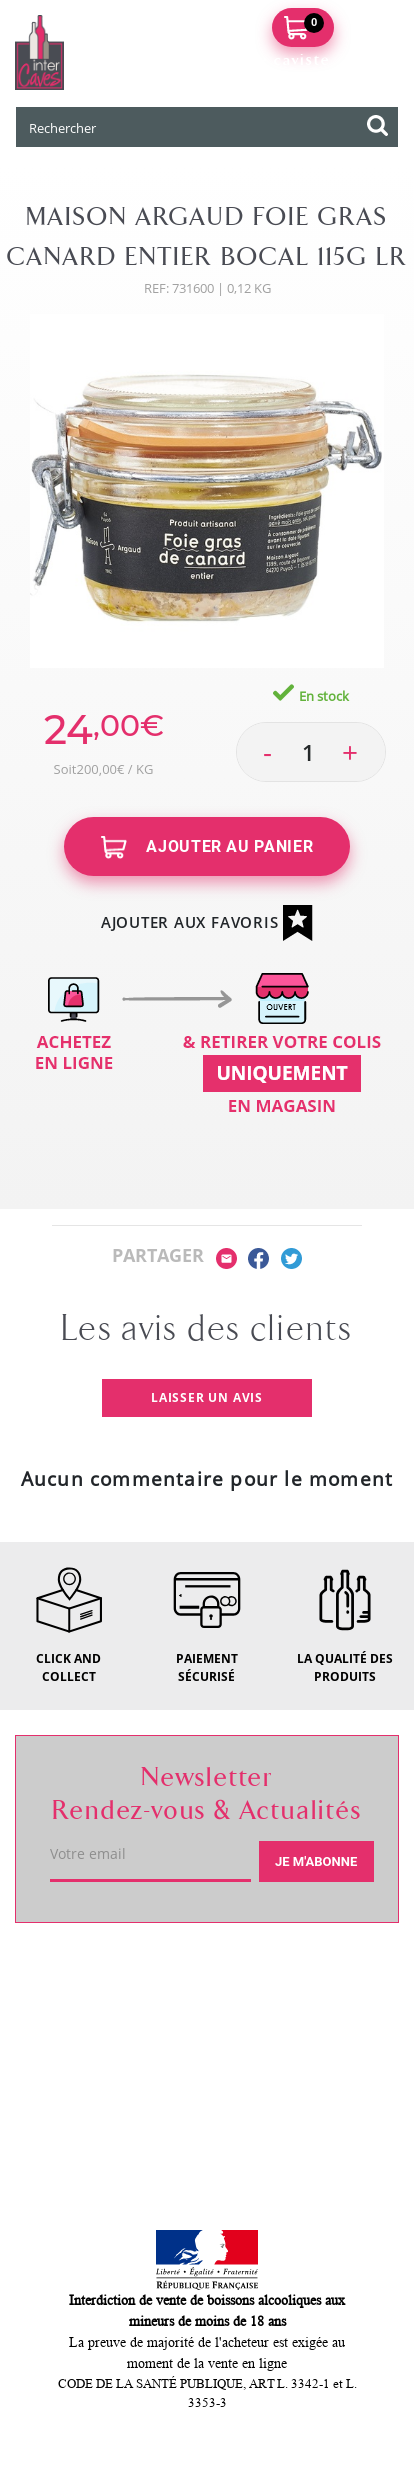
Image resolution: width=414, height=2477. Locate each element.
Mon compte (86, 2116)
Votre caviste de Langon (138, 1974)
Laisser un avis (207, 1397)
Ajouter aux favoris (207, 923)
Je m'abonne (316, 1861)
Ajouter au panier (207, 847)
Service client (91, 2045)
